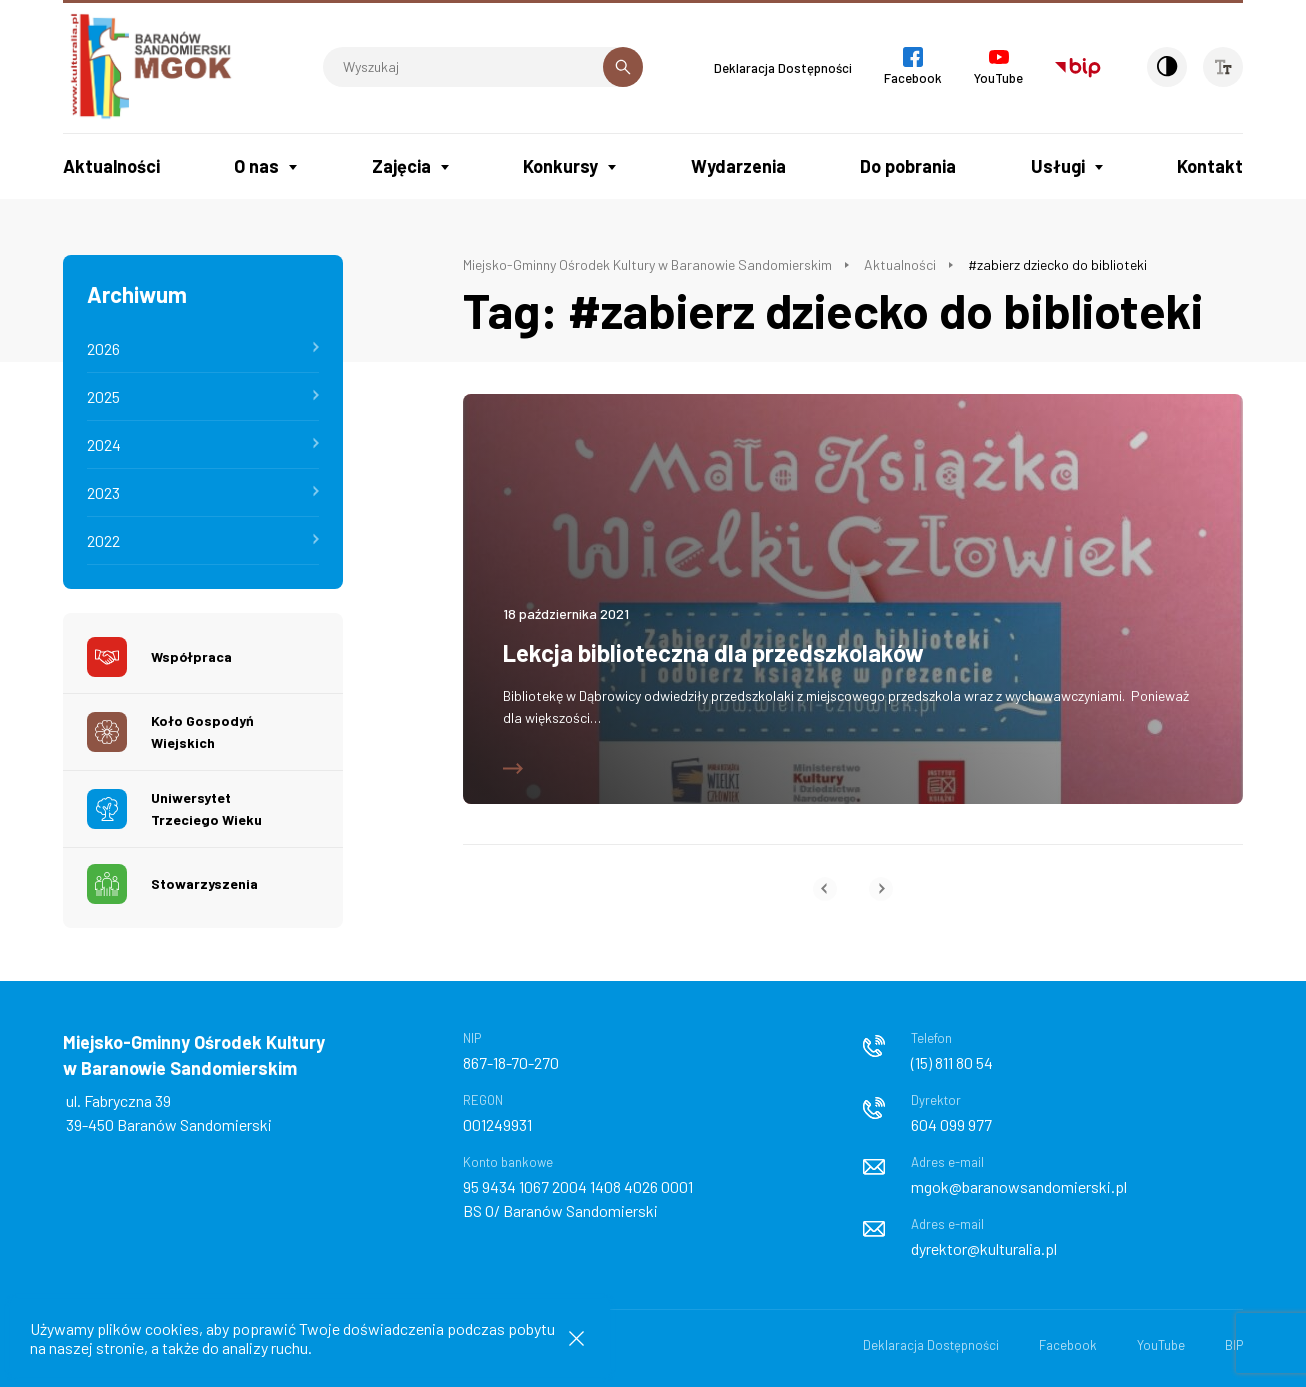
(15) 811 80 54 (952, 1062)
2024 (104, 444)
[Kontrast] (1167, 67)
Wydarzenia (738, 166)
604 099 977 (951, 1124)
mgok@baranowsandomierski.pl (1019, 1186)
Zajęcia (401, 166)
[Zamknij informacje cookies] (576, 1338)
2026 (103, 348)
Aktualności (111, 166)
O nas (256, 166)
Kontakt (1210, 166)
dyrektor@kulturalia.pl (984, 1248)
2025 (103, 396)
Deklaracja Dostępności (783, 68)
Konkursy (560, 166)
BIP (1234, 1345)
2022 (103, 540)
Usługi (1058, 166)
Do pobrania (908, 166)
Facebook (1068, 1345)
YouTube (1161, 1345)
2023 (103, 492)
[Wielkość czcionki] (1223, 67)
